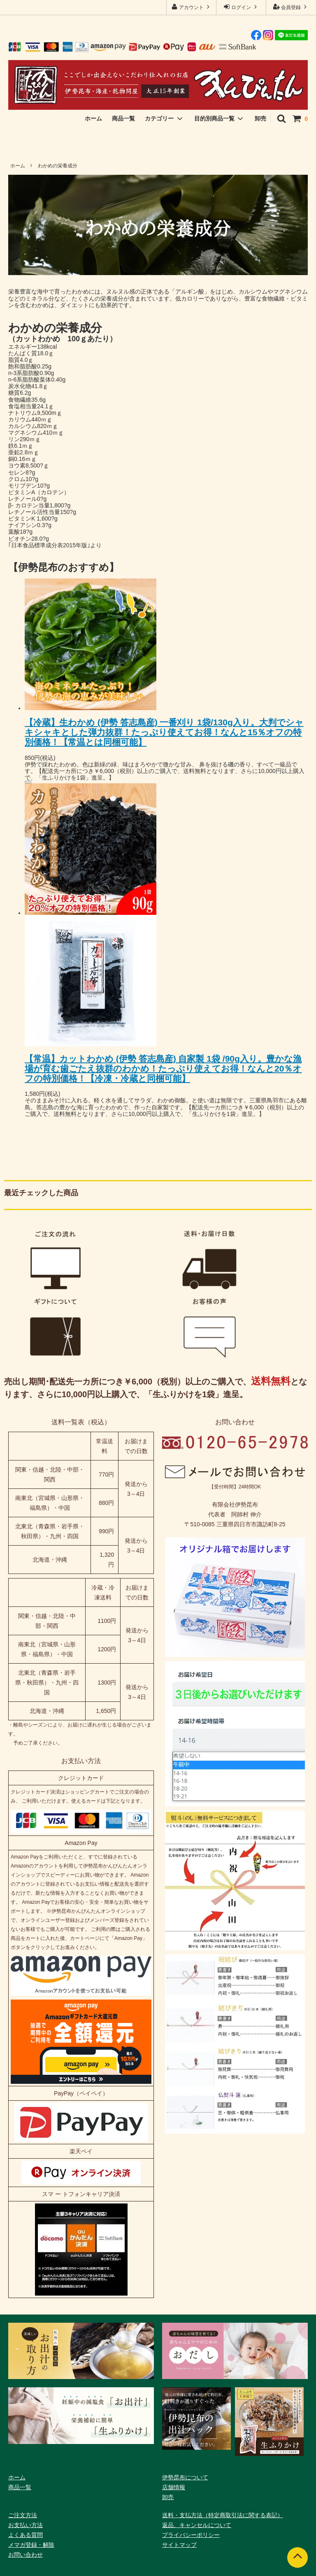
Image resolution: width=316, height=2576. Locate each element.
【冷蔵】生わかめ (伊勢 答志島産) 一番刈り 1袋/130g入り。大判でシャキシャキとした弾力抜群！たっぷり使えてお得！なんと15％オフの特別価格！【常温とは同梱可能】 (164, 732)
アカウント (191, 6)
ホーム (93, 118)
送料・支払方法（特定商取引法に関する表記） (222, 2515)
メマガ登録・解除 (31, 2544)
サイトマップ (179, 2544)
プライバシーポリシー (191, 2535)
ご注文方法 (22, 2515)
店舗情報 (173, 2487)
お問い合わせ (25, 2554)
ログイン (241, 6)
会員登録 (291, 6)
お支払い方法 (25, 2525)
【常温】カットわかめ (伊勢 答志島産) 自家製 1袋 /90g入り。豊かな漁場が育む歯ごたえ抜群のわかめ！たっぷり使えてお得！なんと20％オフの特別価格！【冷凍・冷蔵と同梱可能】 (163, 1068)
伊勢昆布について (185, 2477)
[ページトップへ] (297, 2557)
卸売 (260, 118)
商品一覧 (123, 118)
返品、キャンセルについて (196, 2525)
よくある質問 (25, 2535)
